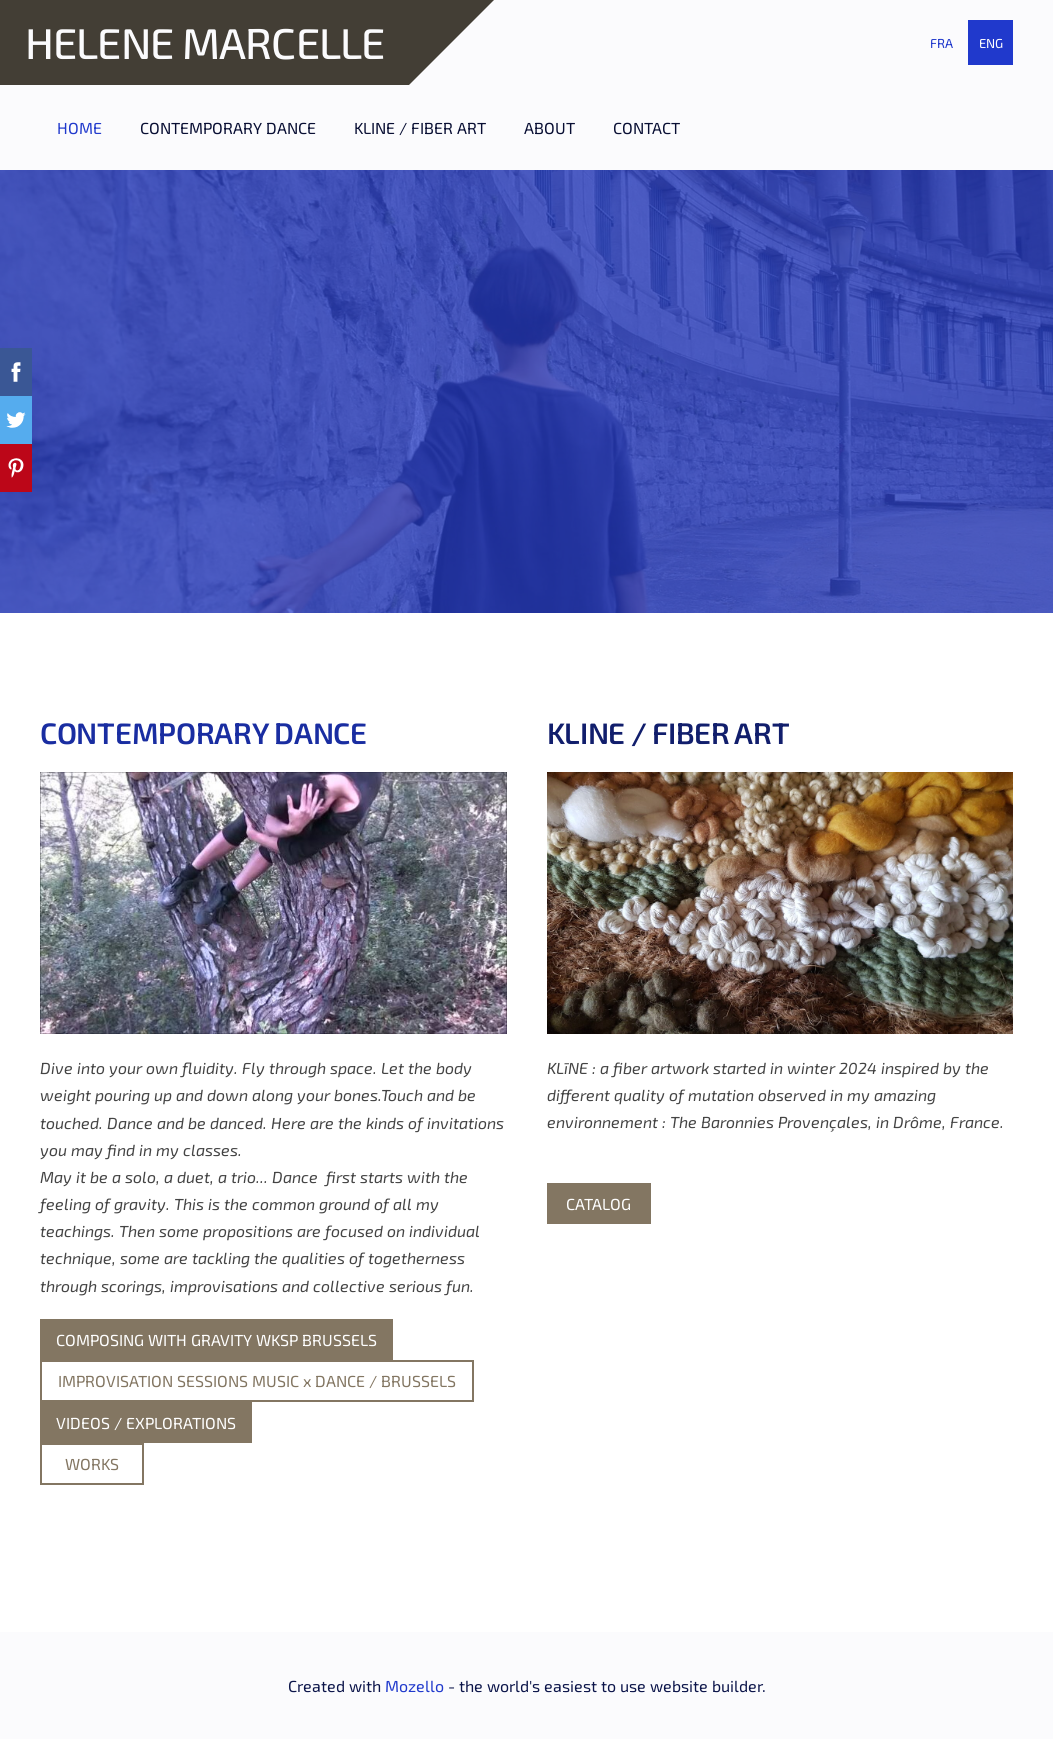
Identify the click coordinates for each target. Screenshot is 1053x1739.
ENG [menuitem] (991, 43)
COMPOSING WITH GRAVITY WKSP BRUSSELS (216, 1339)
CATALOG (598, 1203)
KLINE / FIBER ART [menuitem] (420, 127)
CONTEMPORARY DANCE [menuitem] (228, 127)
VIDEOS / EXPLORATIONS (146, 1422)
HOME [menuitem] (79, 127)
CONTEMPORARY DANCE (203, 732)
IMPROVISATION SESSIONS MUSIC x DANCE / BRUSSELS (257, 1380)
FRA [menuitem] (941, 43)
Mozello (414, 1685)
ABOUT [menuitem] (549, 127)
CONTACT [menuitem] (646, 127)
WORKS (92, 1463)
